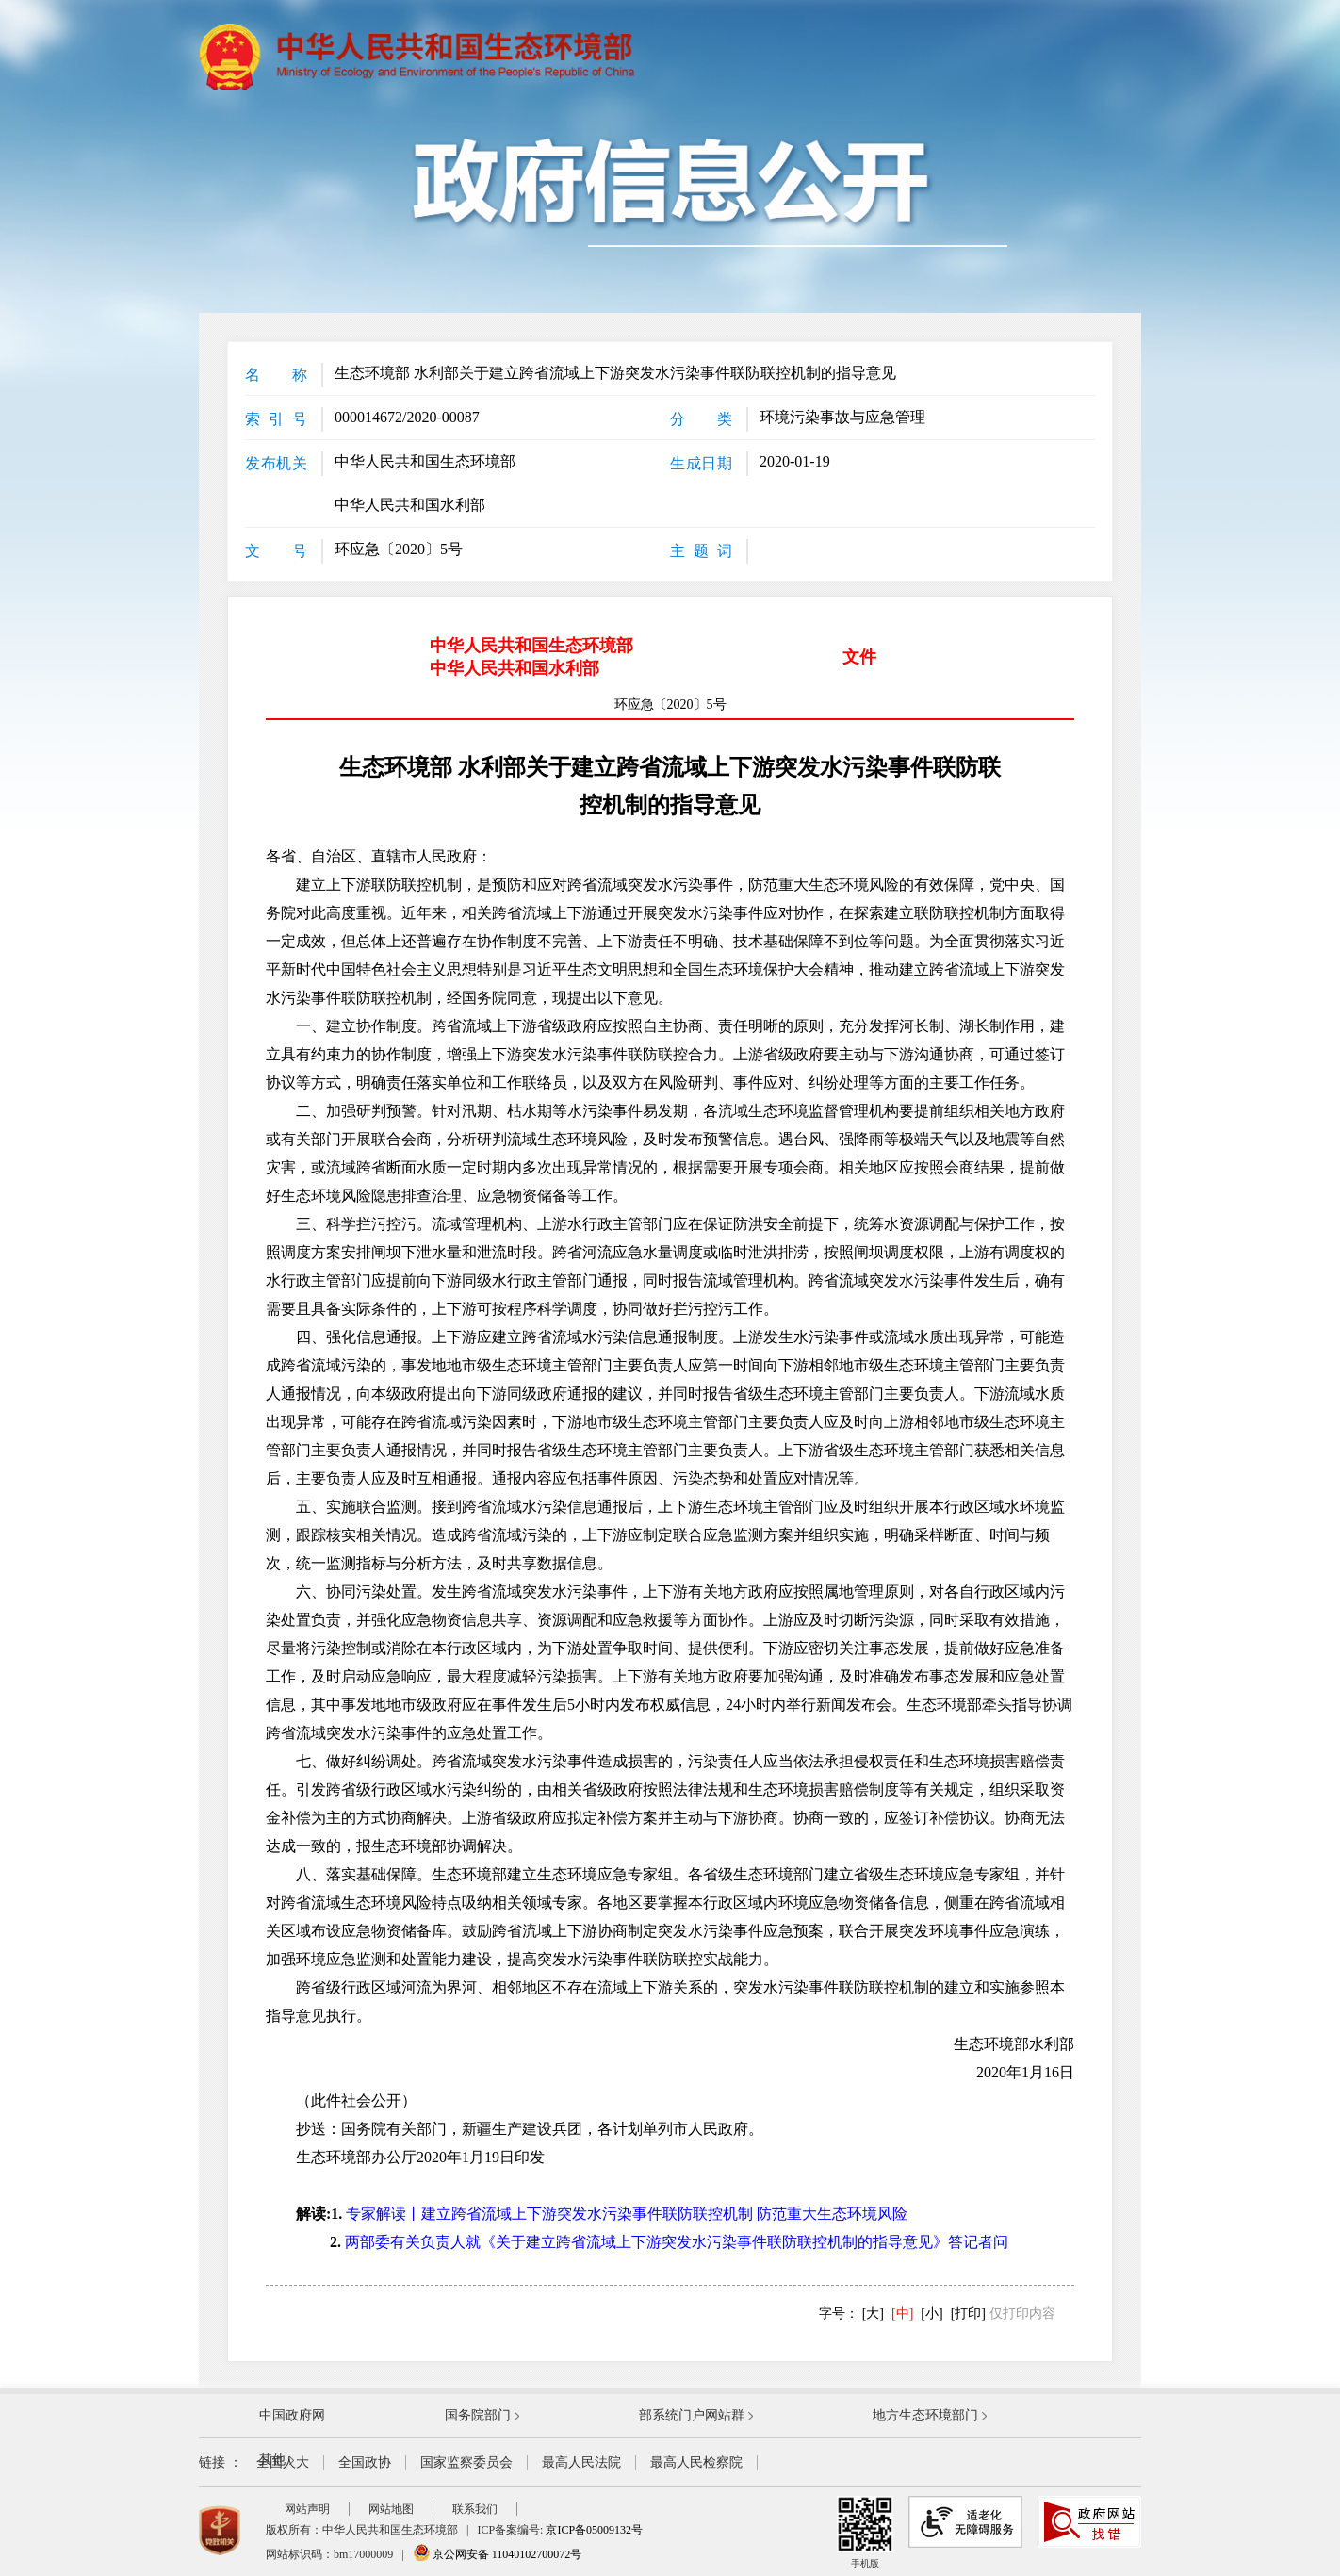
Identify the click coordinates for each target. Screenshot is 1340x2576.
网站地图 (391, 2509)
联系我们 (475, 2509)
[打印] (968, 2313)
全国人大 (282, 2462)
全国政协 (364, 2462)
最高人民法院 (581, 2462)
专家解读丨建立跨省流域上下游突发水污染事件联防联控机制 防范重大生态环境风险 (626, 2214)
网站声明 (307, 2509)
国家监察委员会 (466, 2462)
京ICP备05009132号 (594, 2529)
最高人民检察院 (696, 2462)
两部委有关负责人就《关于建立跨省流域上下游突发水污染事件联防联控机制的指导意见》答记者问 (676, 2242)
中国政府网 (292, 2415)
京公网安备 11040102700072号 (497, 2554)
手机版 (865, 2532)
